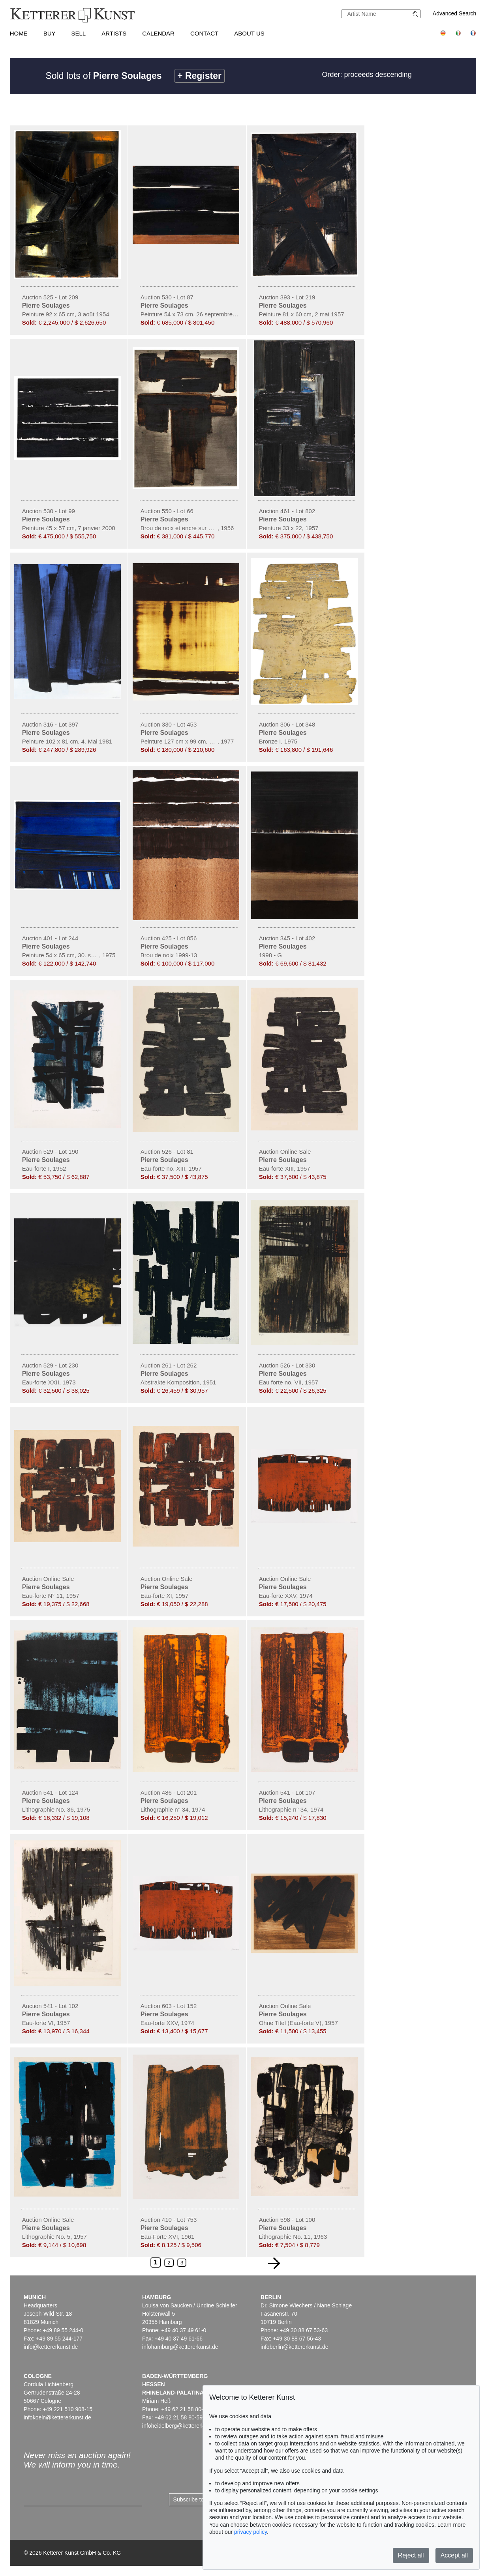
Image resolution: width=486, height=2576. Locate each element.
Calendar (158, 33)
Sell (78, 33)
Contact (204, 33)
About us (249, 33)
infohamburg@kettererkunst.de (180, 2347)
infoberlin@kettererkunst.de (294, 2347)
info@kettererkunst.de (51, 2347)
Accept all (454, 2555)
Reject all (411, 2555)
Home (19, 33)
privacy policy (250, 2532)
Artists (113, 33)
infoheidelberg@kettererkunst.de (182, 2426)
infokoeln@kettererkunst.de (57, 2417)
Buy (49, 33)
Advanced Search (455, 13)
